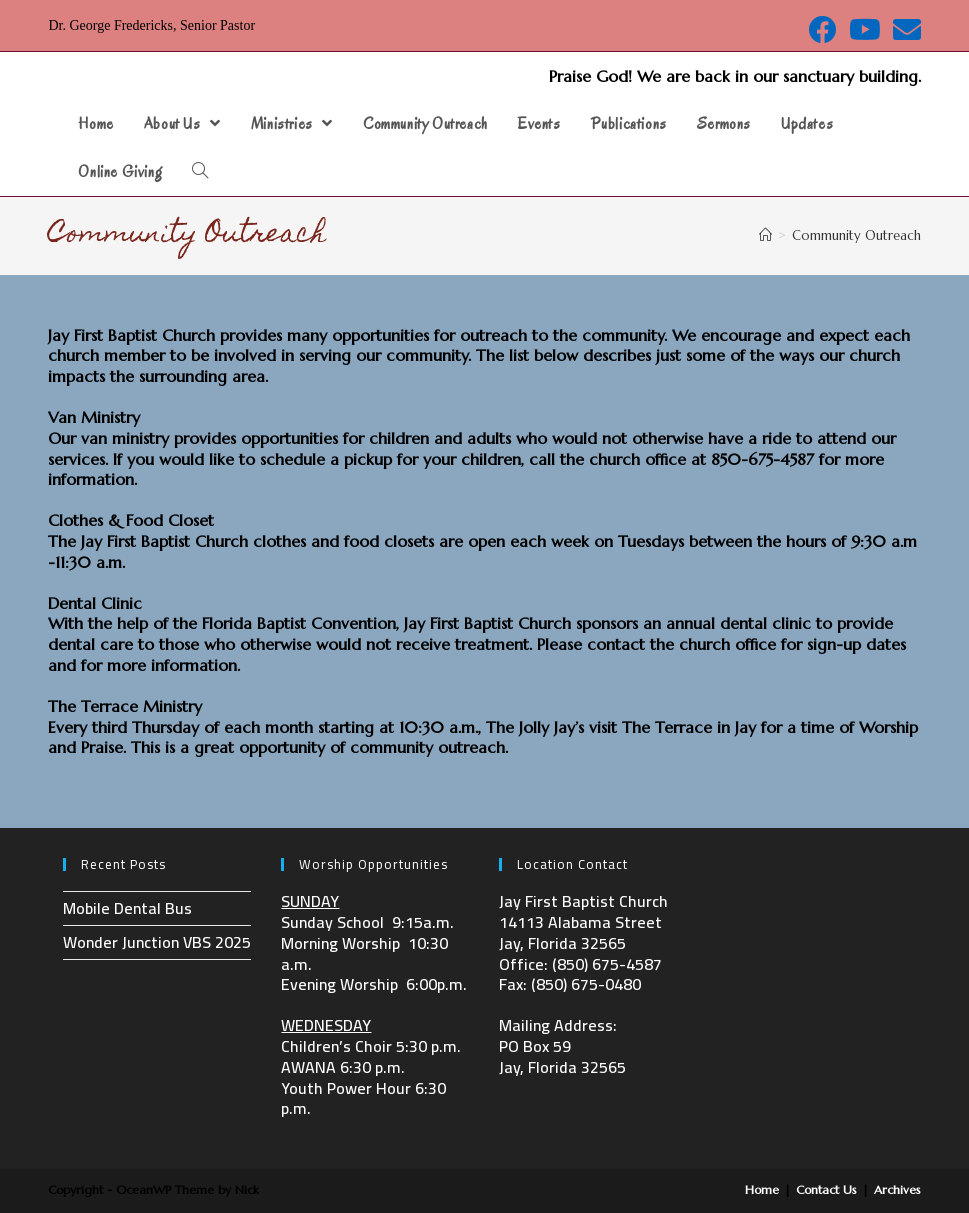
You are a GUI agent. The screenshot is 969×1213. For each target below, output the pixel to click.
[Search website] (200, 172)
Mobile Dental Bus (127, 908)
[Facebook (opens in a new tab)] (823, 30)
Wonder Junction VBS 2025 (157, 942)
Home (762, 1189)
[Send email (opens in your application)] (904, 30)
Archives (897, 1189)
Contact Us (826, 1189)
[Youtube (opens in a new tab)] (865, 30)
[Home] (765, 235)
